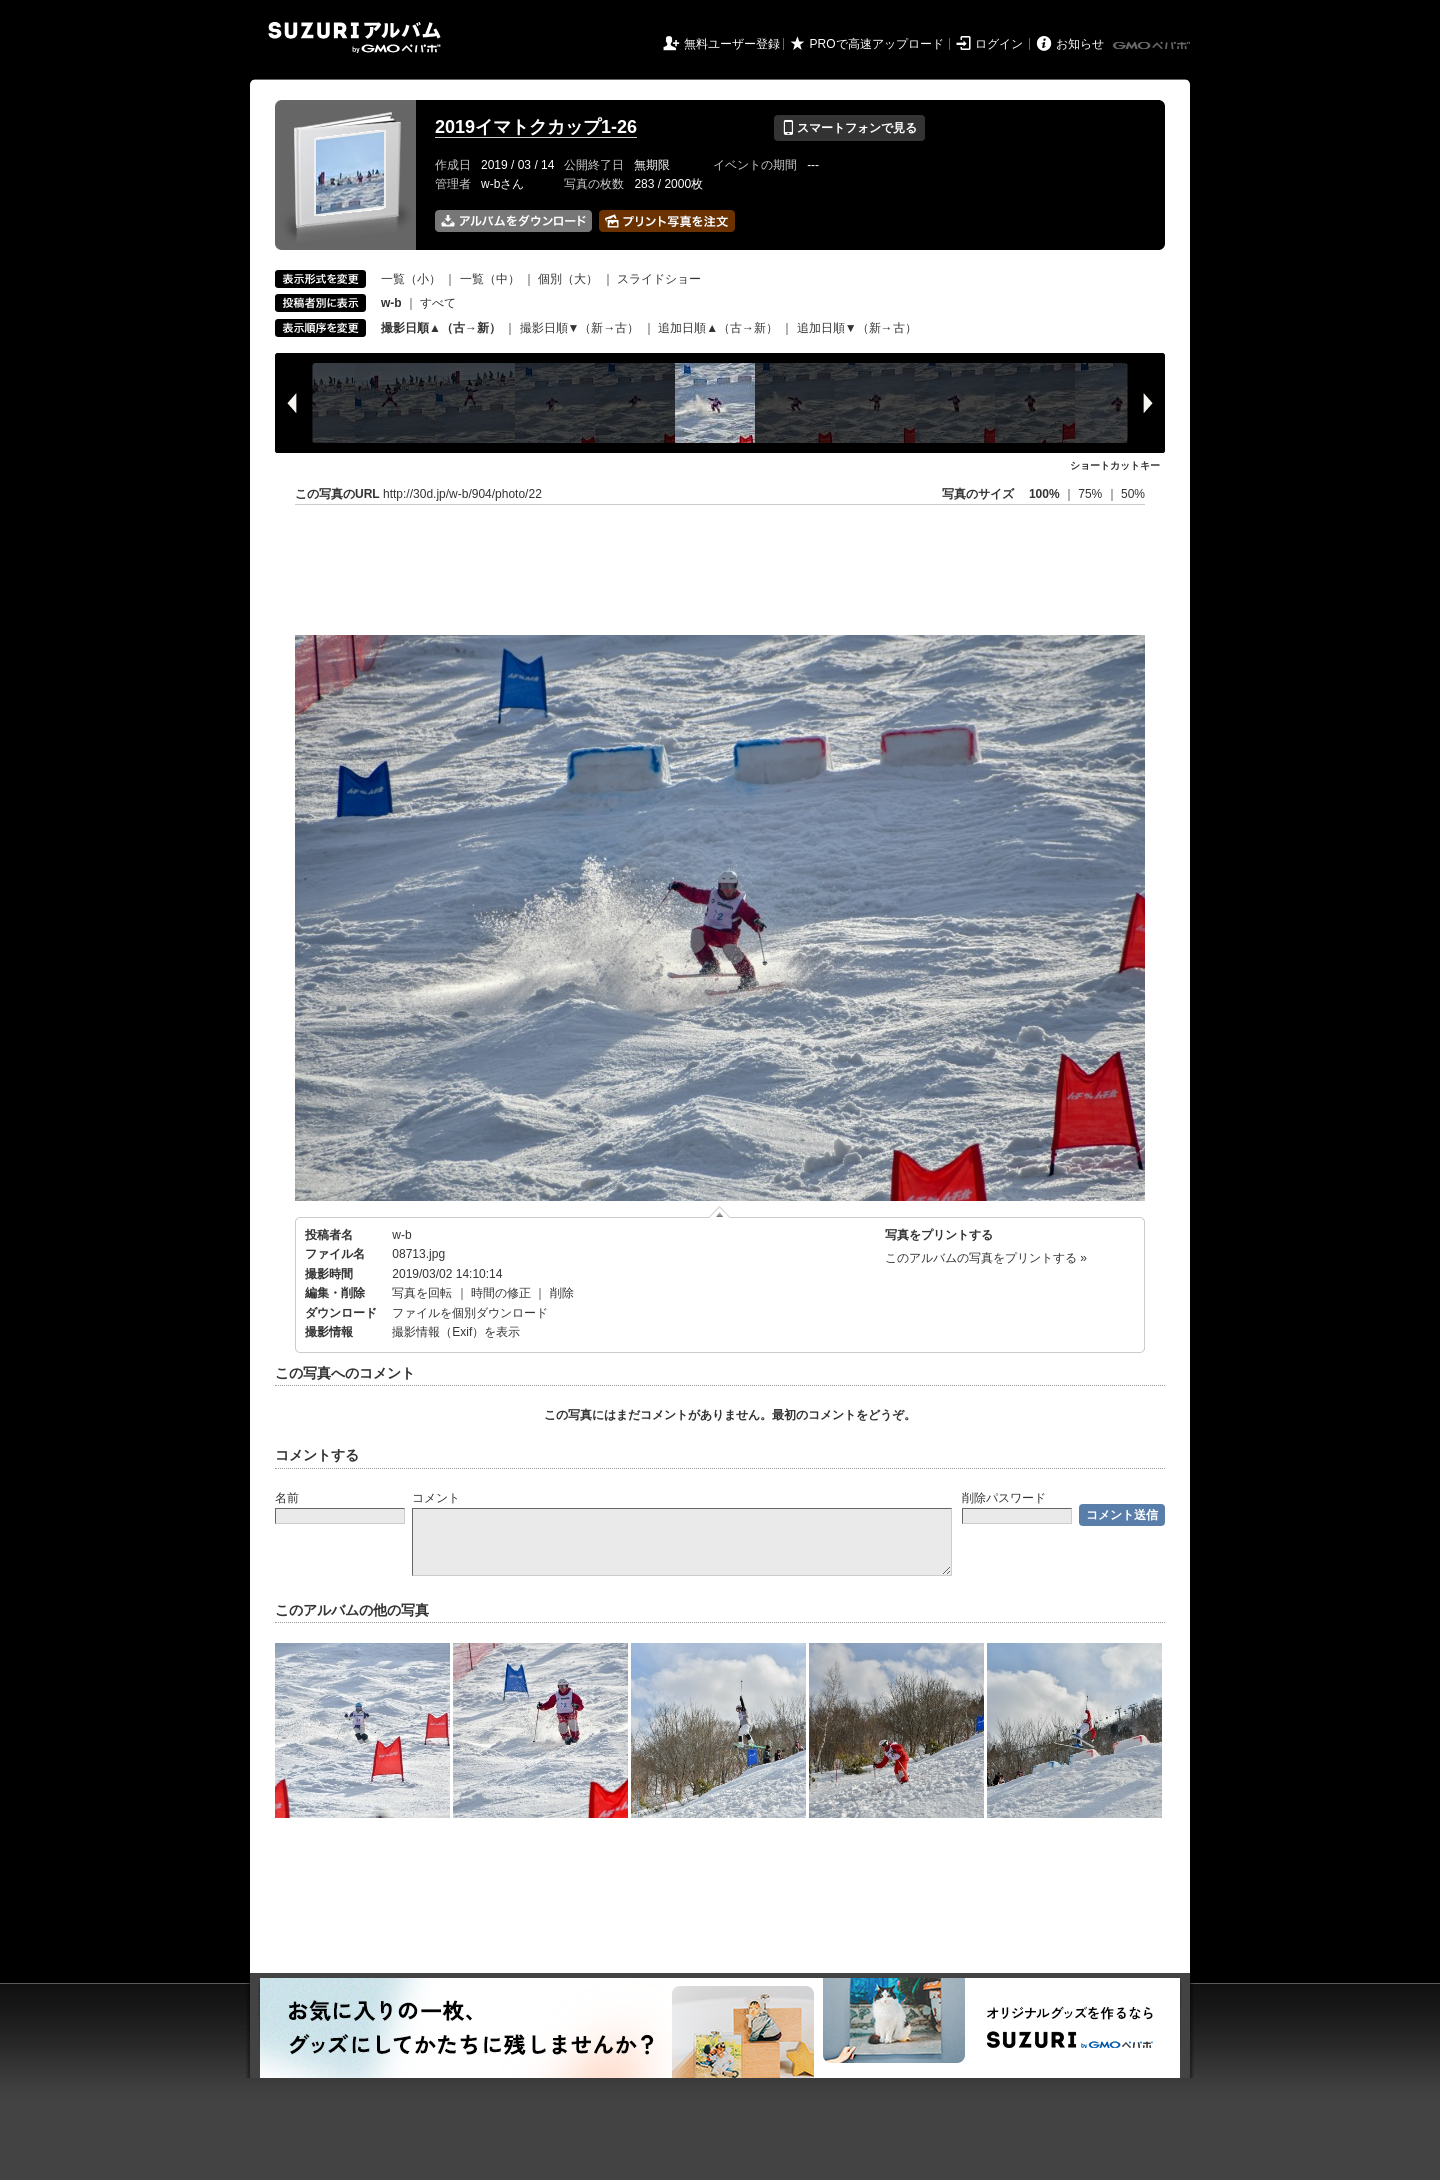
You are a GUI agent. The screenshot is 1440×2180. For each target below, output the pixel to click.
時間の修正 (501, 1293)
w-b (401, 1235)
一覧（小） (411, 279)
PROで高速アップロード (877, 44)
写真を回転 (422, 1293)
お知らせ (1080, 44)
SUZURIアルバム (354, 37)
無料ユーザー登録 (732, 44)
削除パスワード (1004, 1498)
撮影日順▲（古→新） (441, 328)
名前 (287, 1498)
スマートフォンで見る (849, 128)
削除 (562, 1293)
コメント (436, 1498)
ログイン (999, 44)
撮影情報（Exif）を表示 (456, 1332)
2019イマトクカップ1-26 (536, 127)
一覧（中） (490, 279)
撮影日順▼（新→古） (580, 328)
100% (1044, 494)
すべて (438, 303)
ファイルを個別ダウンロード (470, 1313)
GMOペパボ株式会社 (1153, 46)
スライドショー (659, 279)
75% (1091, 494)
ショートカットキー (1115, 465)
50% (1133, 494)
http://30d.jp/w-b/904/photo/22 (462, 494)
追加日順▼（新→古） (857, 328)
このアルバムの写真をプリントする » (986, 1258)
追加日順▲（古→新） (718, 328)
